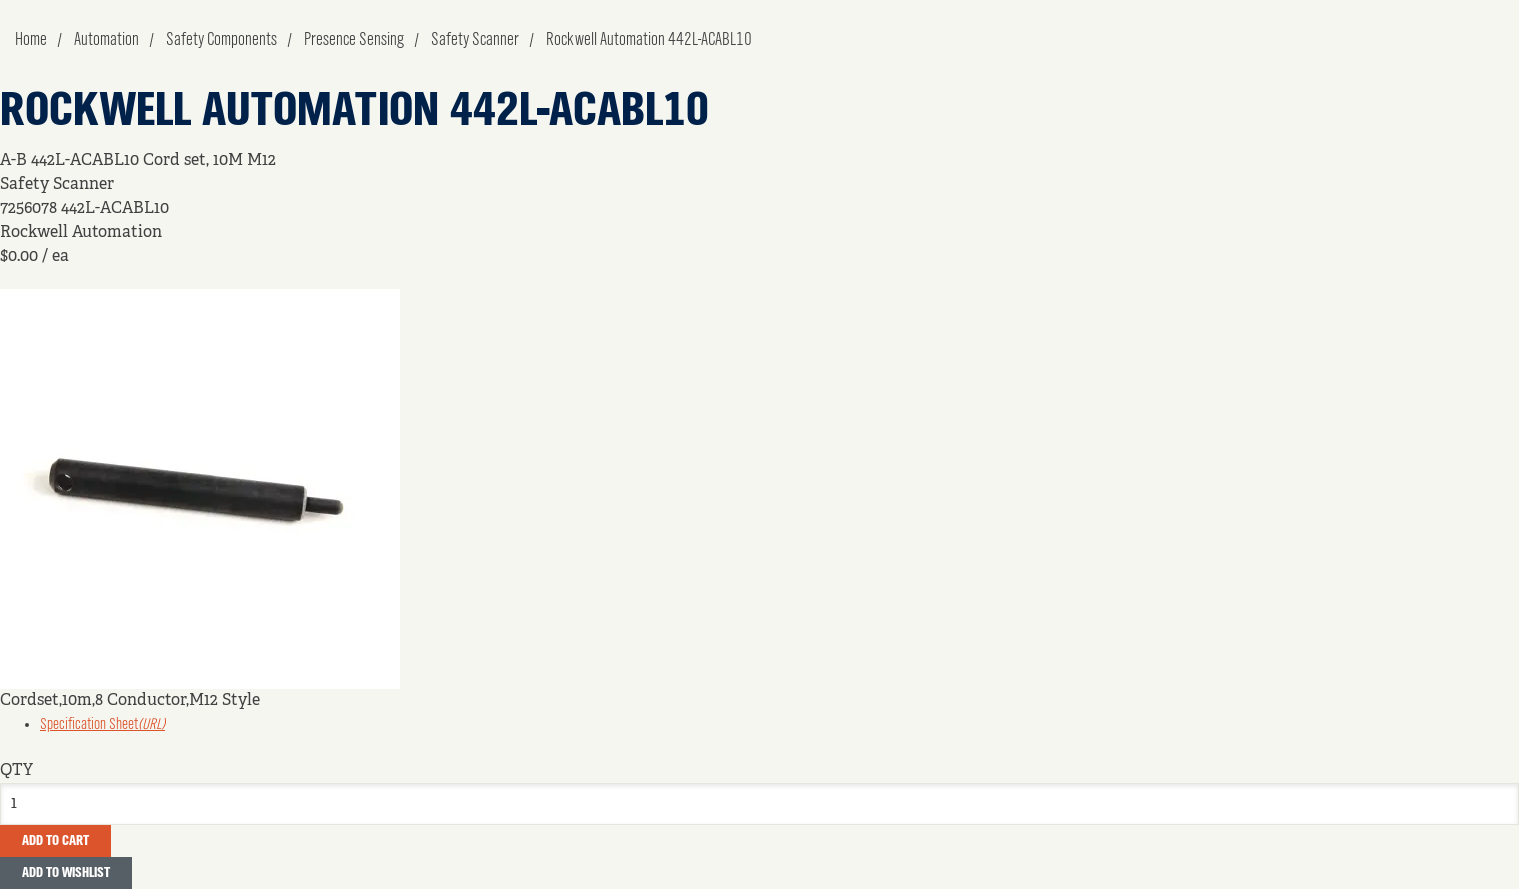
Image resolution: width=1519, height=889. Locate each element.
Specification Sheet (102, 725)
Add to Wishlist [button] (66, 873)
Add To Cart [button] (55, 841)
